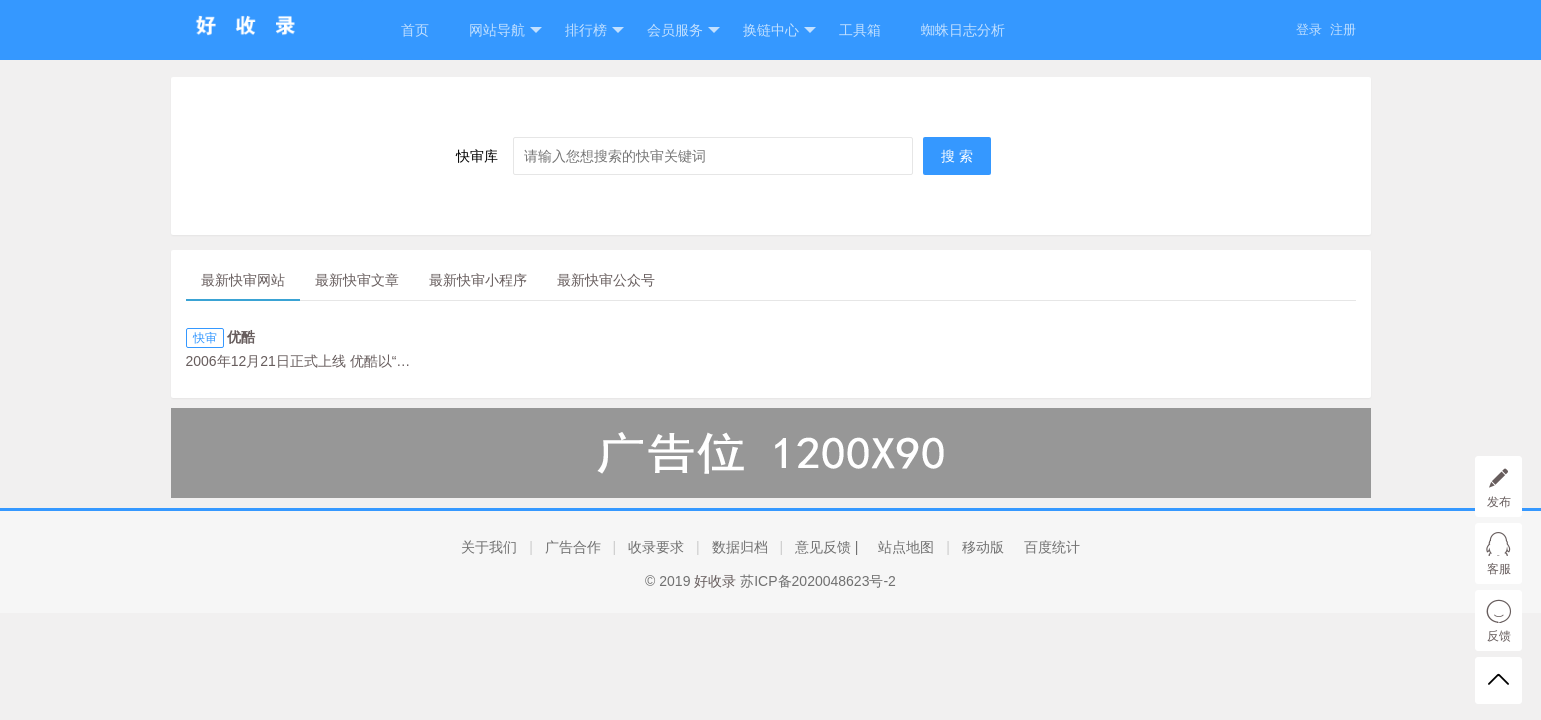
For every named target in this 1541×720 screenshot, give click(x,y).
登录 (1309, 29)
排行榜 (594, 30)
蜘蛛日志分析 (963, 30)
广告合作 (573, 547)
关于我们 (489, 547)
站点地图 (906, 547)
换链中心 (779, 30)
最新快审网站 (243, 280)
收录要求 (656, 547)
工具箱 (860, 30)
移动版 (983, 547)
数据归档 (740, 547)
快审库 (477, 156)
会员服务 (683, 30)
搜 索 (957, 156)
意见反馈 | (827, 547)
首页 (415, 30)
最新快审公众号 (606, 280)
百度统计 (1052, 547)
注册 (1343, 29)
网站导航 (505, 30)
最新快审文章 (357, 280)
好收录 (715, 581)
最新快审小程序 (478, 280)
